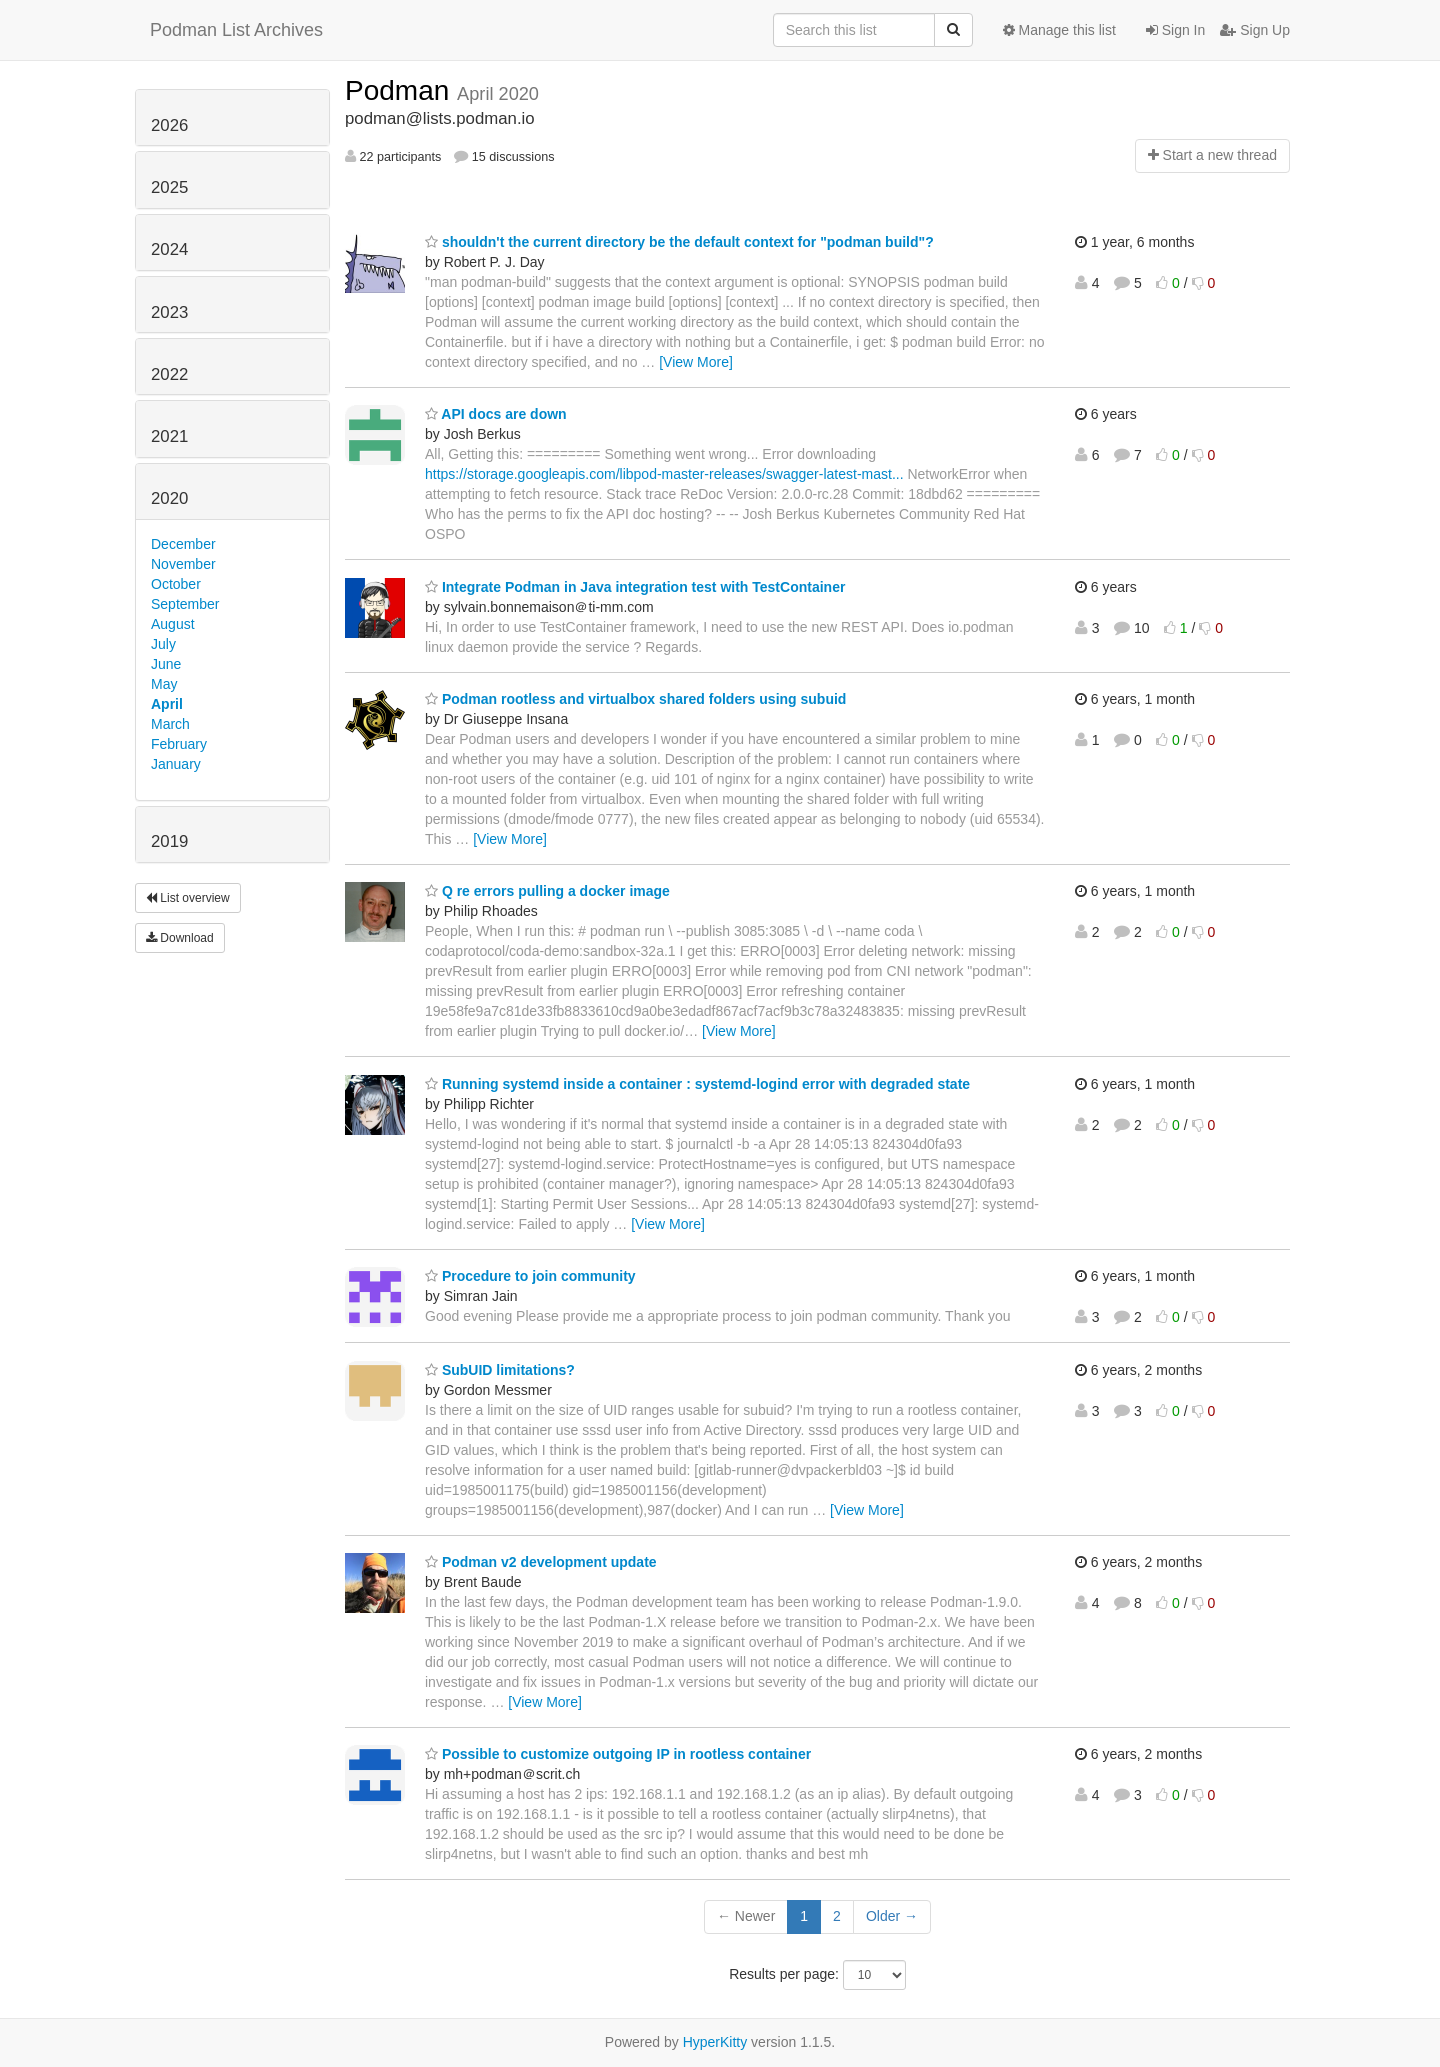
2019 (169, 841)
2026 (169, 125)
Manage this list (1059, 30)
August (173, 624)
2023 (169, 312)
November (183, 564)
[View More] (696, 362)
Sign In (1175, 30)
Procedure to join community (530, 1276)
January (176, 764)
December (183, 544)
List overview (188, 898)
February (179, 744)
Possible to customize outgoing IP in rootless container (618, 1754)
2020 (169, 498)
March (170, 724)
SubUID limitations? (500, 1370)
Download (180, 938)
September (185, 604)
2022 (169, 374)
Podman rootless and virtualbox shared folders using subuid (635, 699)
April (167, 704)
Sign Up (1255, 30)
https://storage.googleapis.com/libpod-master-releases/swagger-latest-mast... (664, 474)
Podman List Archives (236, 30)
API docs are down (496, 414)
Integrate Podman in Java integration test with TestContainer (635, 587)
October (176, 584)
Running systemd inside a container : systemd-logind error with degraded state (697, 1084)
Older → (892, 1916)
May (164, 684)
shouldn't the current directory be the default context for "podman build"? (679, 242)
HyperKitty (715, 2042)
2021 (169, 436)
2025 (169, 187)
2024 (169, 249)
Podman (401, 90)
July (163, 644)
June (166, 664)
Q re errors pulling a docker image (547, 891)
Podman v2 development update (541, 1562)
